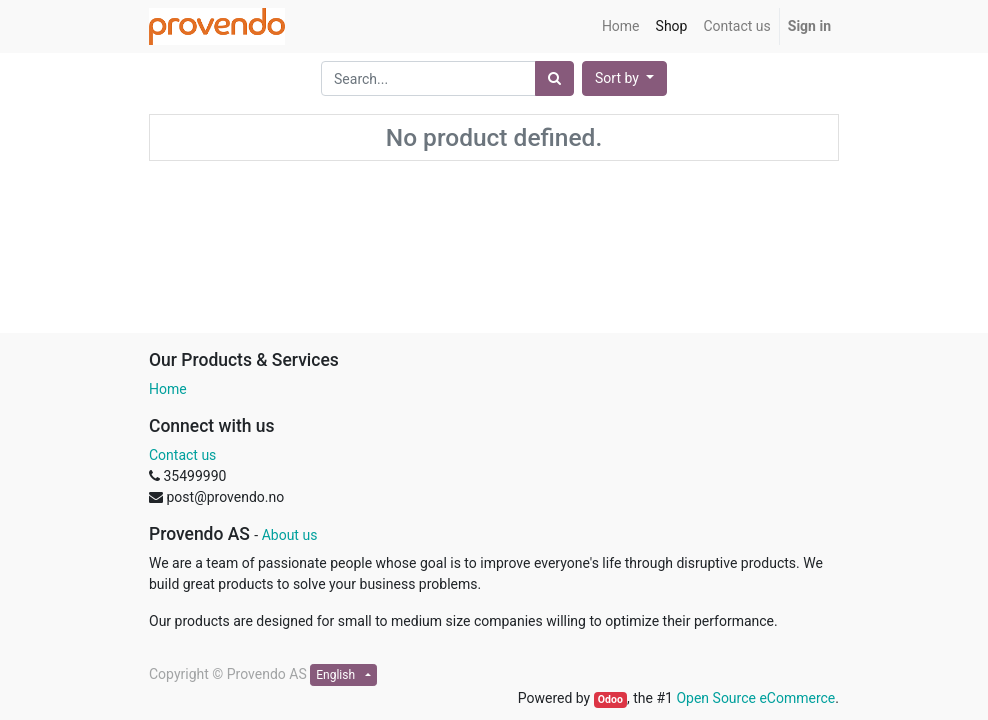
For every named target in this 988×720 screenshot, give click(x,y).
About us (290, 535)
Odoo (610, 699)
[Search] (554, 78)
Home (168, 389)
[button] (624, 78)
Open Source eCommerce (755, 698)
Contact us (182, 455)
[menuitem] (621, 26)
